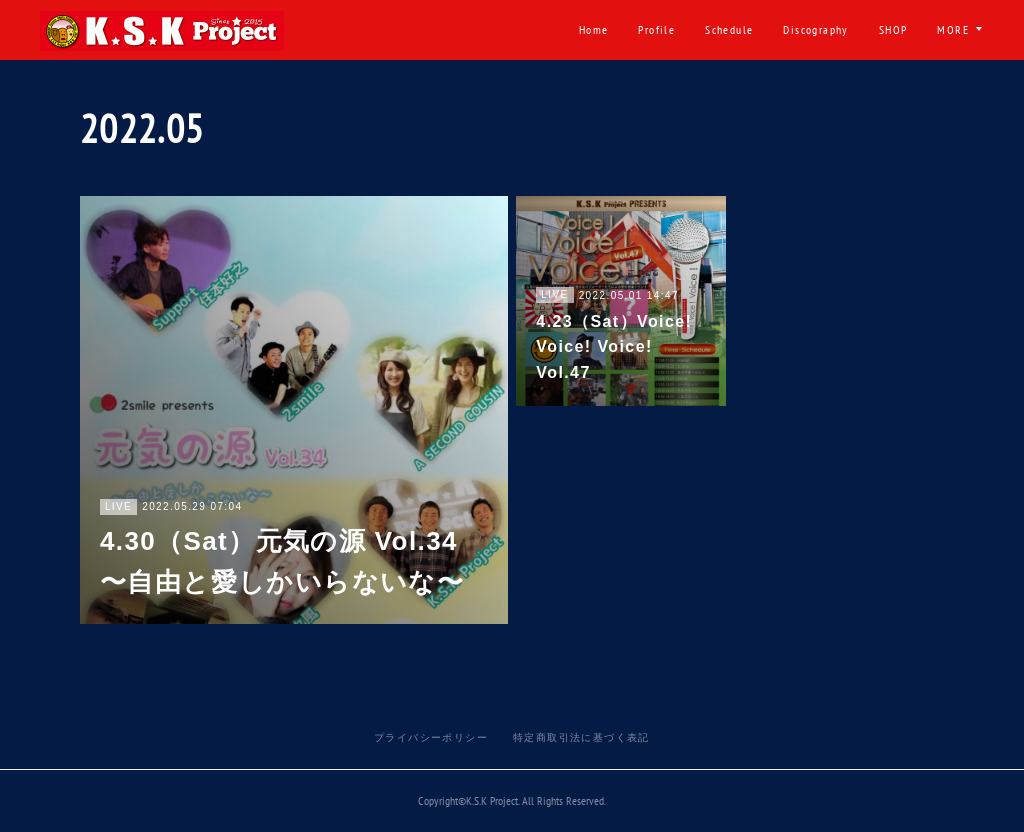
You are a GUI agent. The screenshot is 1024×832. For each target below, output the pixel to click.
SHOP (648, 29)
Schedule (485, 29)
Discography (571, 29)
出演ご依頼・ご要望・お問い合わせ (800, 29)
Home (349, 29)
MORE (953, 29)
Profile (412, 29)
